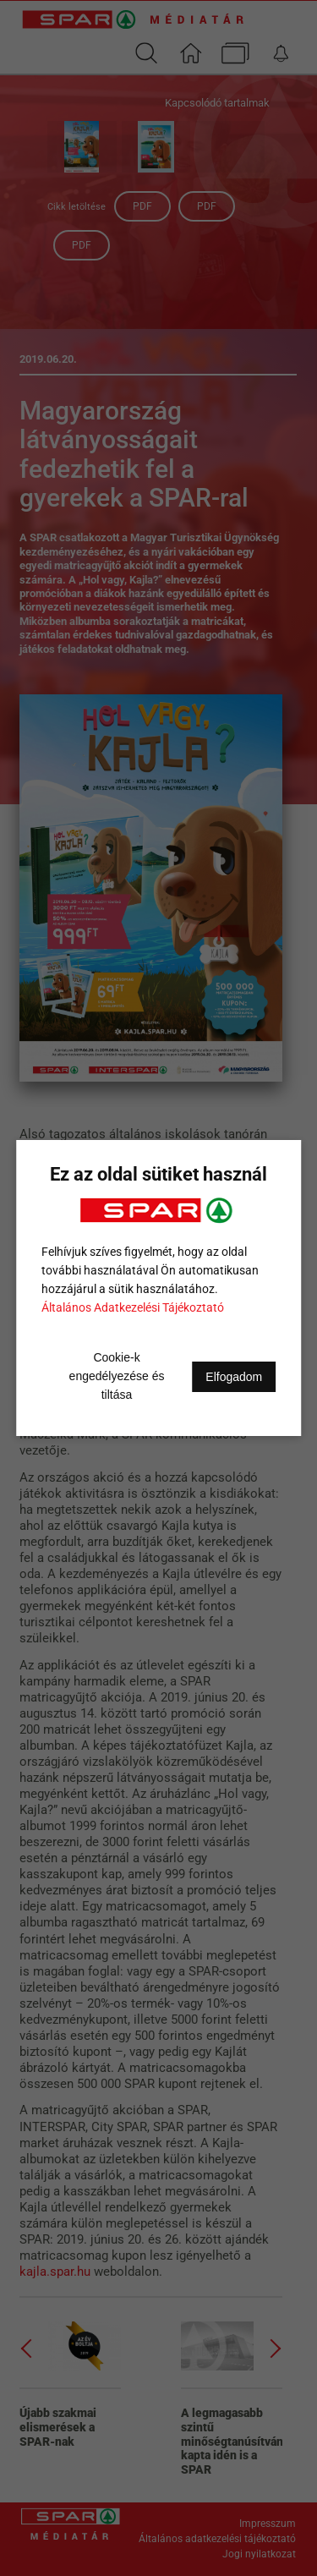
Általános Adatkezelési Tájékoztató (132, 1307)
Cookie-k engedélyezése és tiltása (117, 1376)
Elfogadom (233, 1377)
